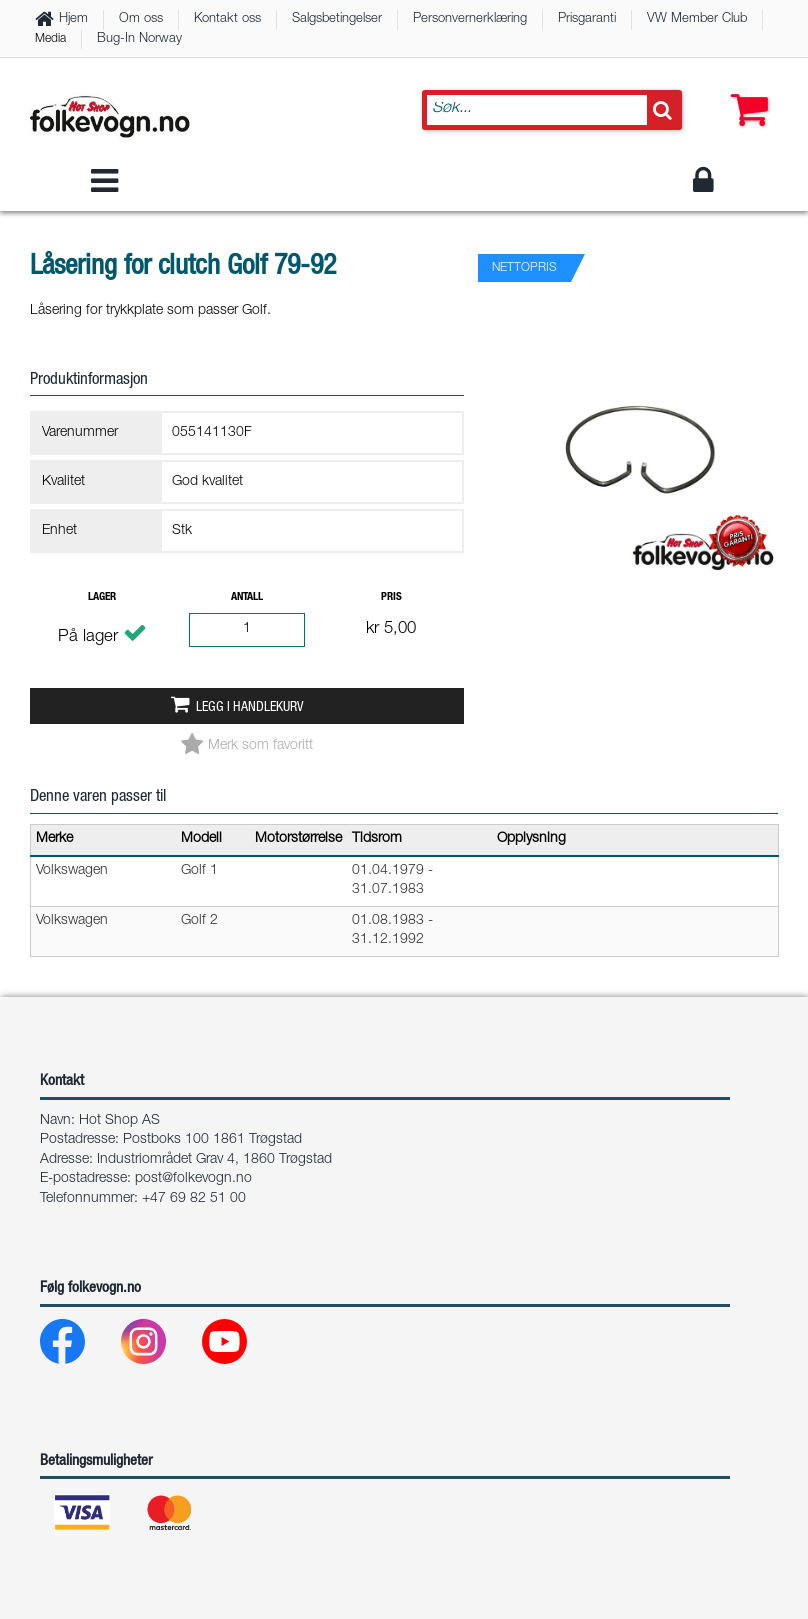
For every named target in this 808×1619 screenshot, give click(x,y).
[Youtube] (240, 1346)
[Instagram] (159, 1346)
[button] (745, 90)
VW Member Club (697, 19)
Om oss (141, 19)
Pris (391, 597)
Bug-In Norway (139, 39)
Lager (102, 597)
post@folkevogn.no (193, 1179)
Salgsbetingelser (337, 19)
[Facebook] (78, 1346)
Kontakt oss (227, 19)
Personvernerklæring (470, 19)
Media (50, 39)
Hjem (73, 19)
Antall (247, 597)
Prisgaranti (587, 19)
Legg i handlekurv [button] (249, 708)
